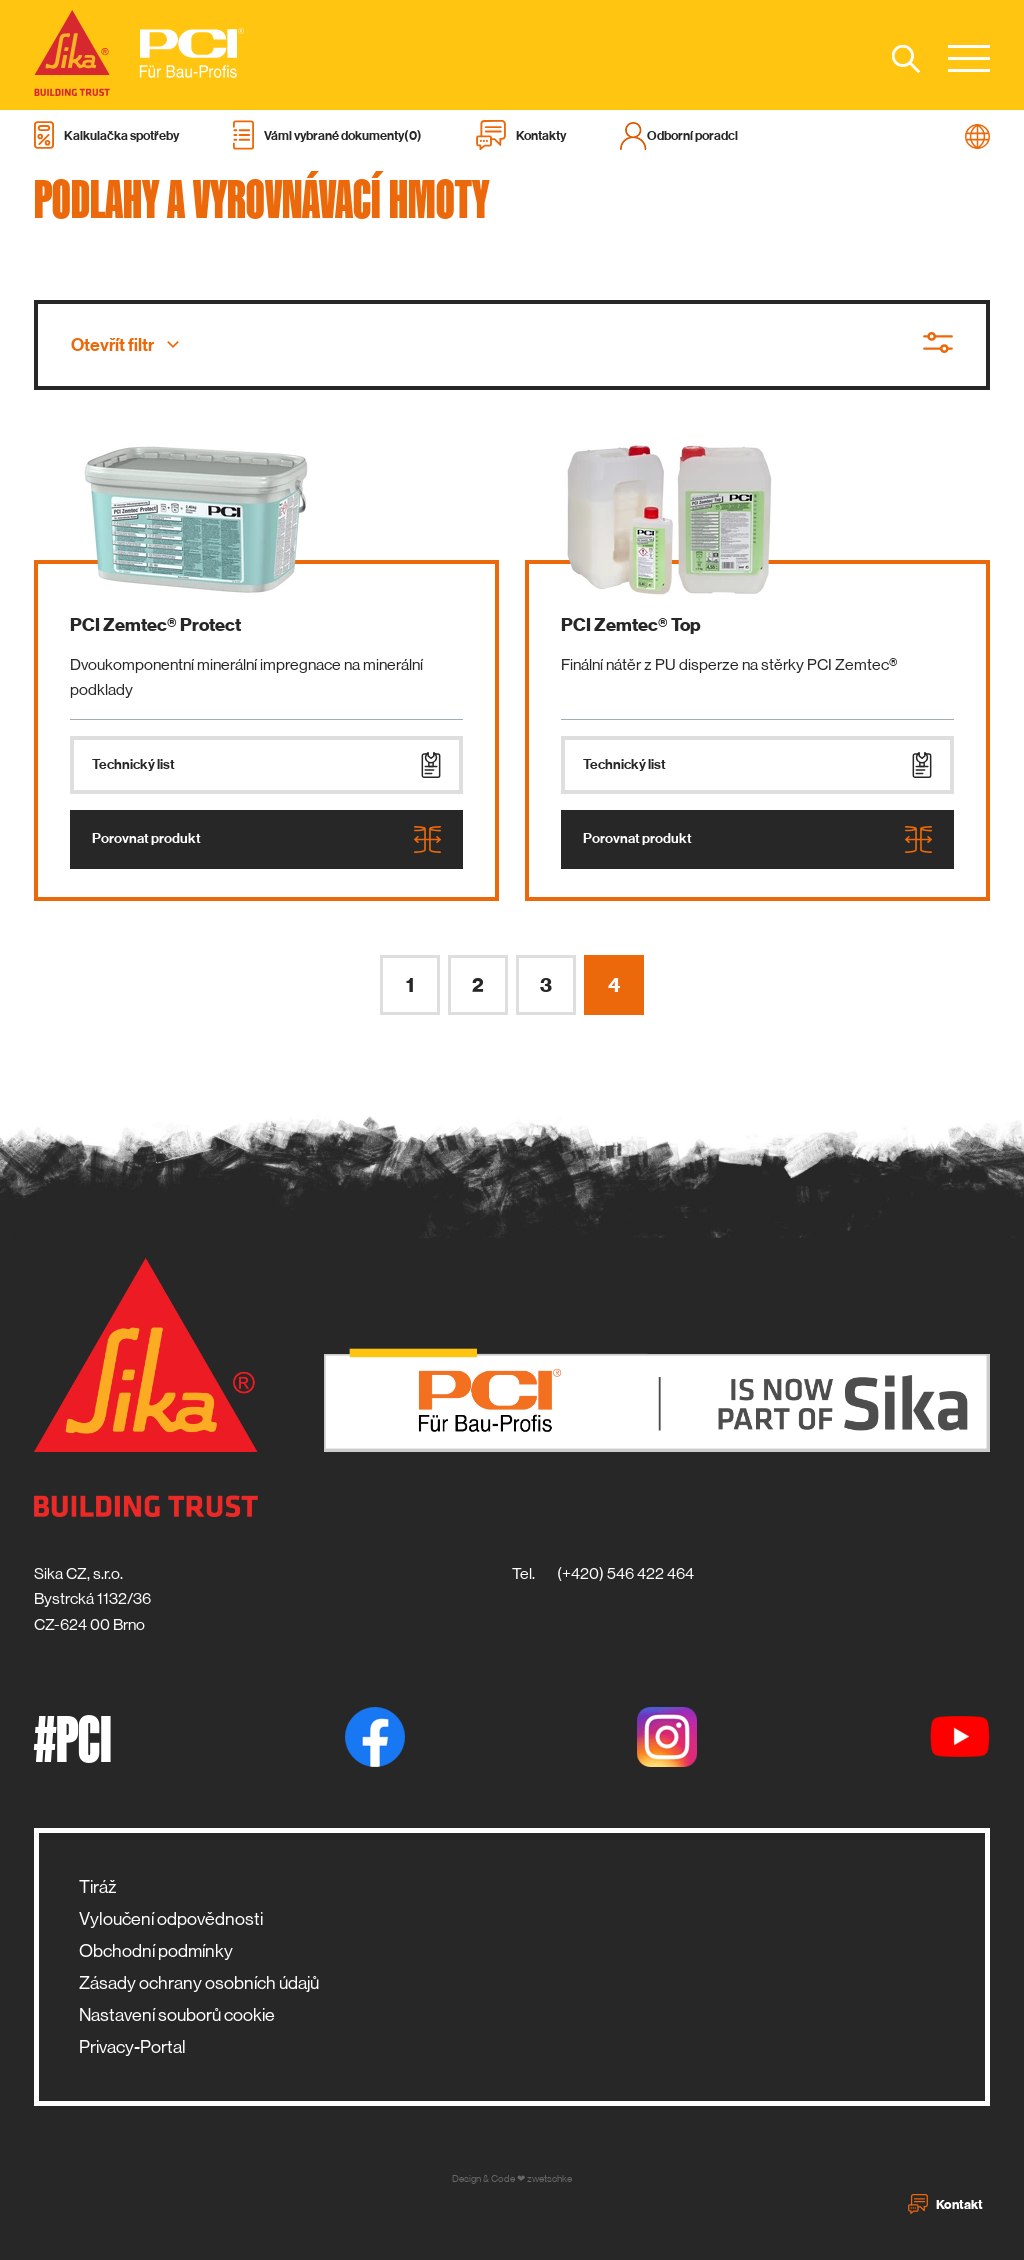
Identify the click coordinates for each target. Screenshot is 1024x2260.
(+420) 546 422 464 (625, 1573)
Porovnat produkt (266, 839)
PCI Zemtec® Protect (155, 625)
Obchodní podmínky (156, 1951)
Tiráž (97, 1887)
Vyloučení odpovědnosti (171, 1919)
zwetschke (549, 2178)
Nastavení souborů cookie (177, 2015)
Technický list (266, 765)
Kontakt (945, 2204)
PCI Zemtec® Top (631, 625)
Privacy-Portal (132, 2047)
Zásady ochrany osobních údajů (199, 1983)
